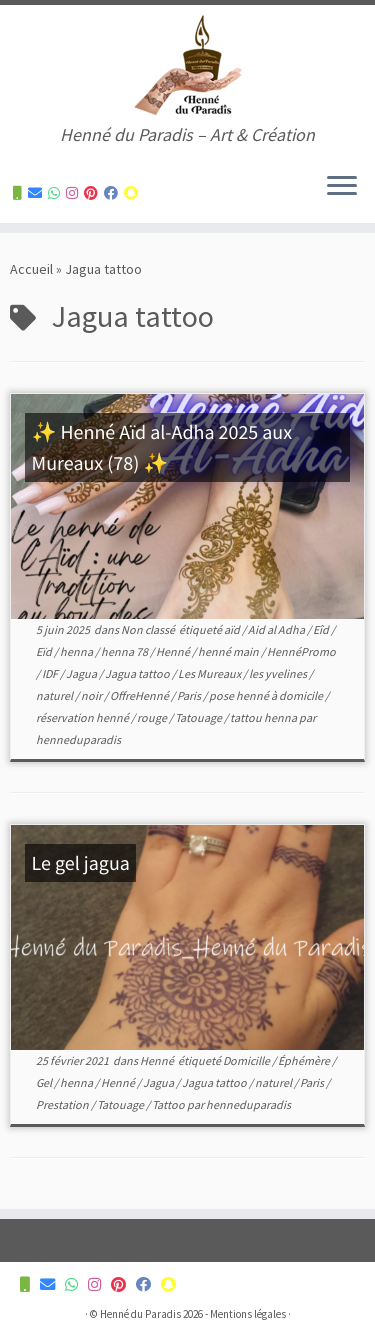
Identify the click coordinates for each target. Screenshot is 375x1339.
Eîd (322, 629)
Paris (190, 695)
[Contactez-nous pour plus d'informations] (20, 193)
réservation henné (83, 717)
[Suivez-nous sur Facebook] (114, 193)
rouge (153, 717)
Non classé (149, 629)
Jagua (82, 673)
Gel (45, 1082)
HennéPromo (301, 651)
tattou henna (264, 717)
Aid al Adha (277, 629)
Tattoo (169, 1104)
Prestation (63, 1104)
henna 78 (125, 651)
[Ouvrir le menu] (342, 187)
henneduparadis (78, 739)
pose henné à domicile (267, 695)
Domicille (247, 1060)
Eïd (45, 651)
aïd (233, 629)
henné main (229, 651)
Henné (174, 651)
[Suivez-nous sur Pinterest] (94, 193)
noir (92, 695)
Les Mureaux (210, 673)
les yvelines (279, 673)
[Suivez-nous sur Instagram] (75, 193)
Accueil (31, 269)
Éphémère (305, 1060)
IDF (51, 673)
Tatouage (199, 717)
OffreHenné (140, 695)
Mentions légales (248, 1314)
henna (77, 651)
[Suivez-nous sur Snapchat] (134, 193)
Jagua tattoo (138, 673)
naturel (55, 695)
